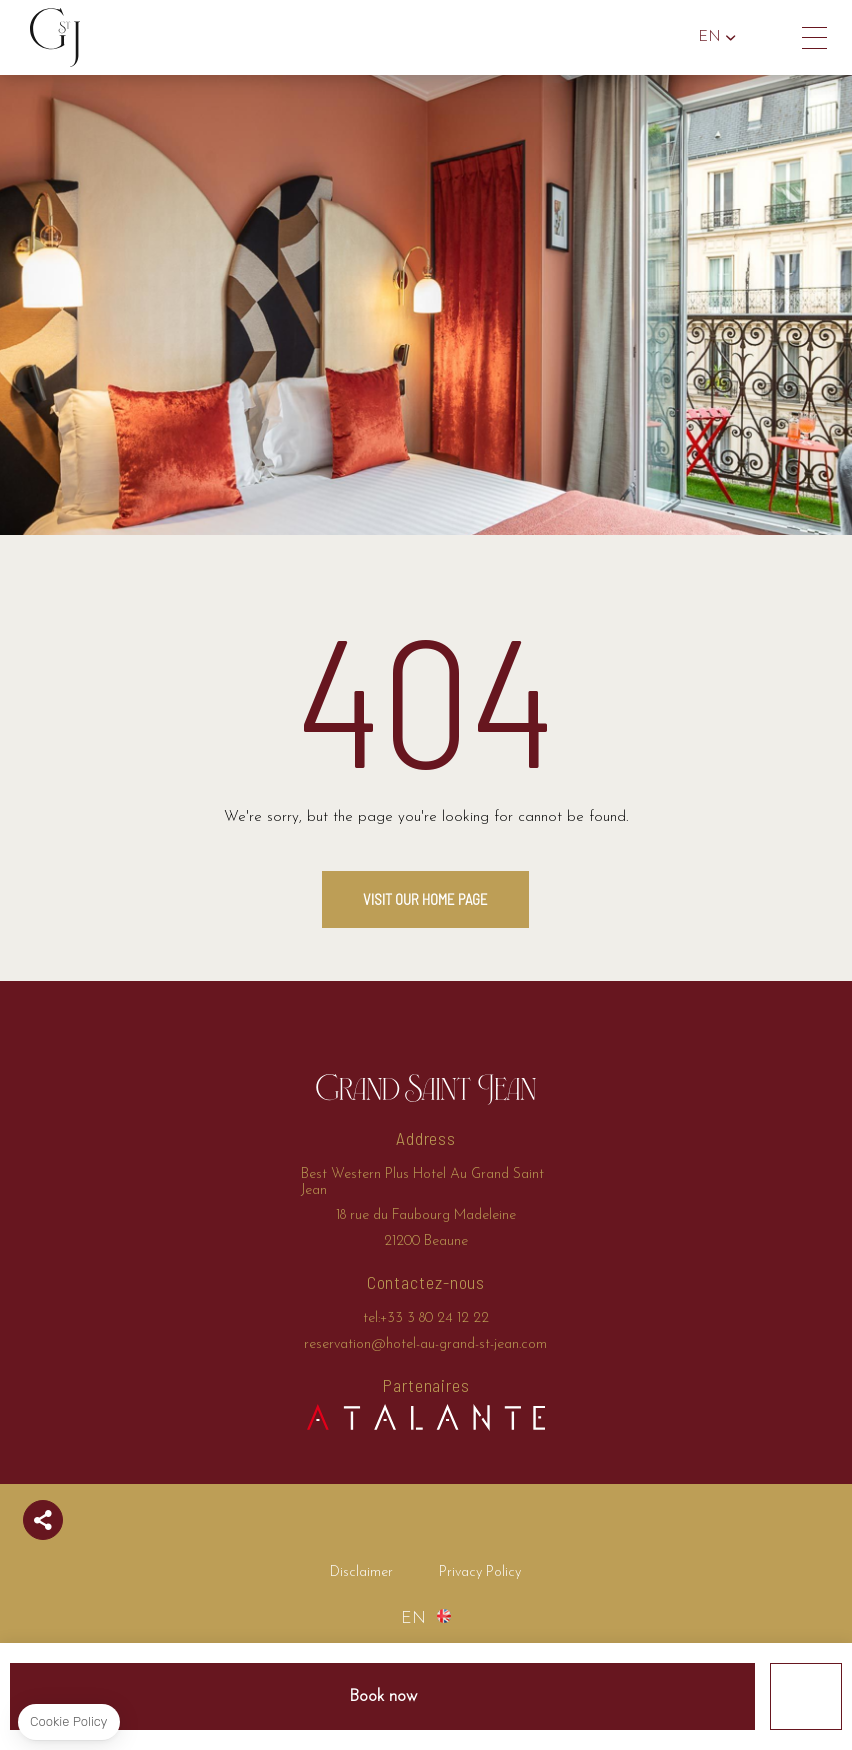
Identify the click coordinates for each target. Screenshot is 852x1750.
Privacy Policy (480, 1572)
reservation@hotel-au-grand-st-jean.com (425, 1344)
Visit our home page (425, 899)
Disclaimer (361, 1572)
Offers (806, 1696)
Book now (383, 1696)
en (709, 37)
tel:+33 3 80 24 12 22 (770, 38)
